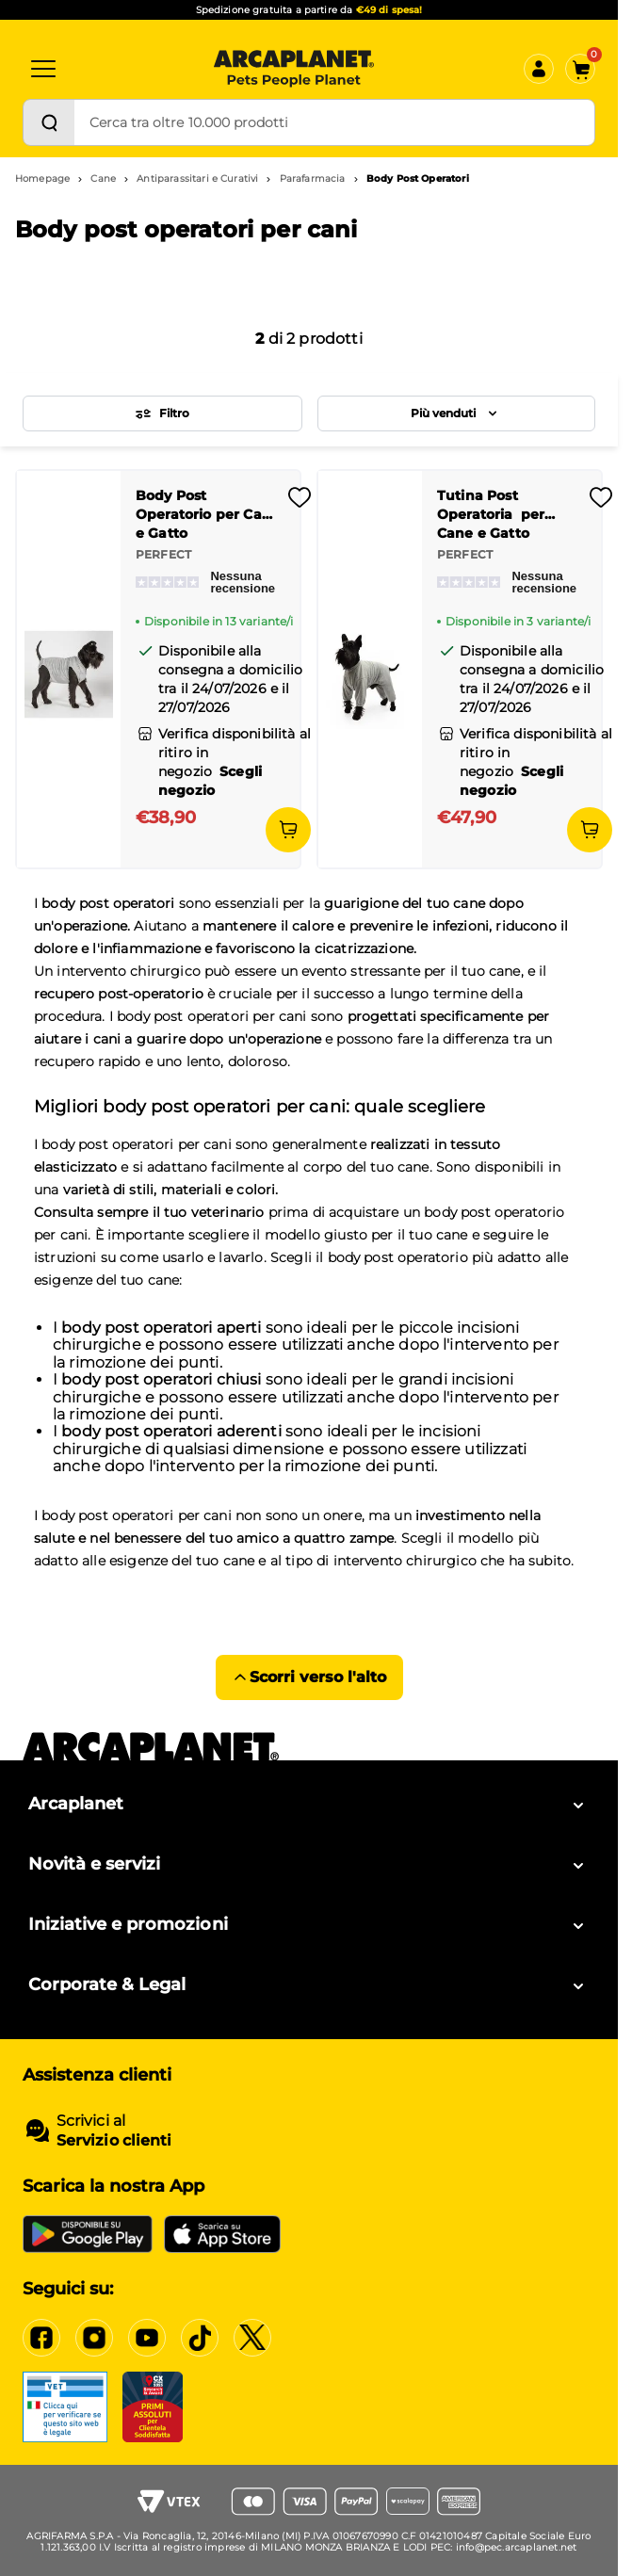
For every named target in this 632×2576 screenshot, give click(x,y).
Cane (103, 179)
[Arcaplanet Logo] (294, 69)
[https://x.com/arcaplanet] (252, 2338)
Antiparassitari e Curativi (197, 179)
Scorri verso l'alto (309, 1677)
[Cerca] (49, 122)
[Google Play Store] (88, 2234)
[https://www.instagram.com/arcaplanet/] (94, 2338)
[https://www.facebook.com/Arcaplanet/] (41, 2338)
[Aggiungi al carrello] (288, 829)
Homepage (42, 179)
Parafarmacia (313, 179)
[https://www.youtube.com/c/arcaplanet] (147, 2338)
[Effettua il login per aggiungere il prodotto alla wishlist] (299, 503)
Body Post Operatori (417, 179)
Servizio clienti (114, 2140)
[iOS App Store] (222, 2234)
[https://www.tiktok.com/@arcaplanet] (200, 2338)
